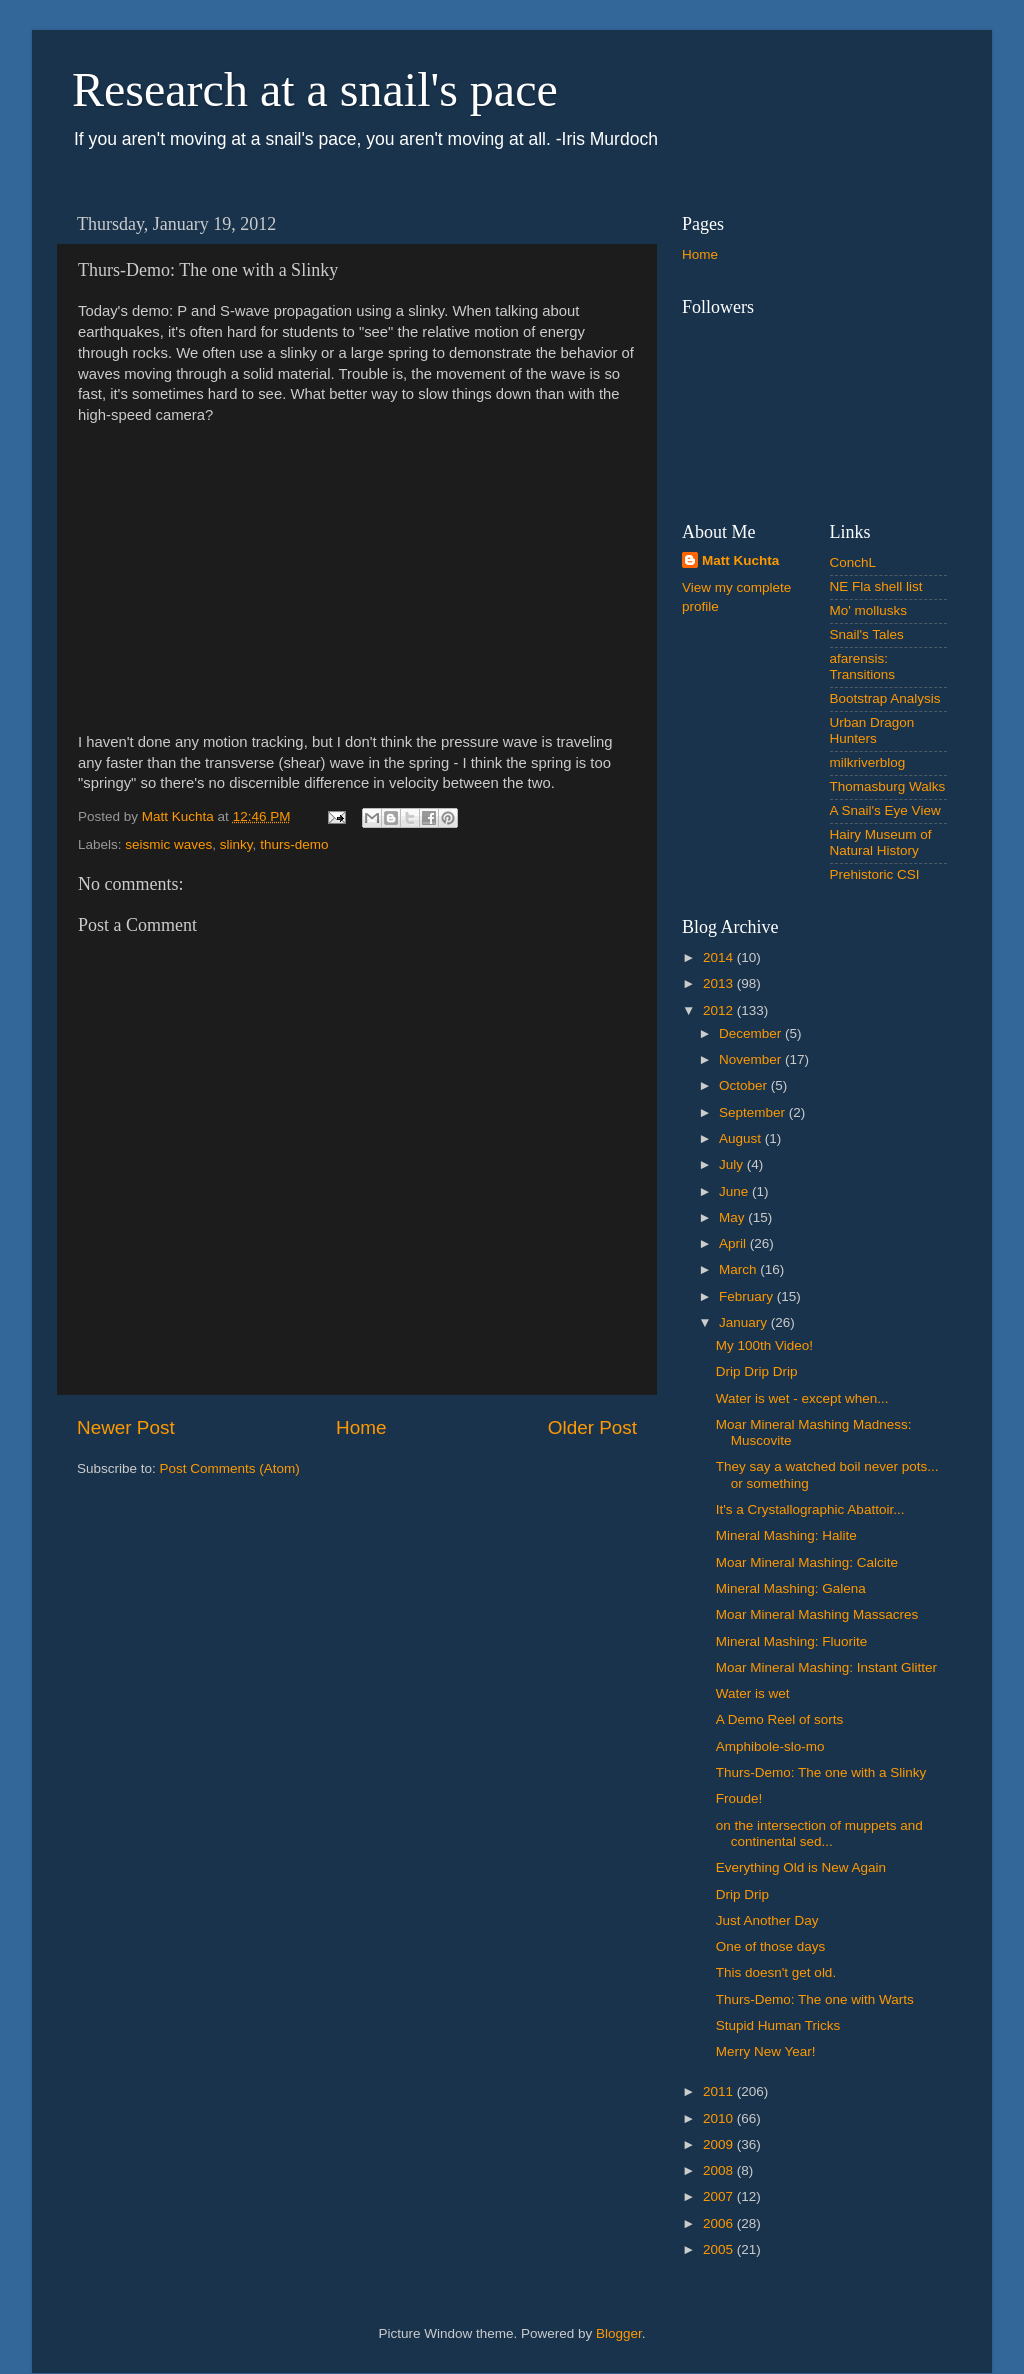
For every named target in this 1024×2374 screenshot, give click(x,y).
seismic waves (168, 844)
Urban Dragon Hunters (872, 730)
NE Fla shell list (876, 586)
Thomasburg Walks (888, 786)
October (745, 1085)
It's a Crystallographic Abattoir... (810, 1509)
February (748, 1296)
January (745, 1322)
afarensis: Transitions (863, 666)
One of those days (771, 1946)
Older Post (592, 1427)
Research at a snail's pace (315, 89)
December (752, 1033)
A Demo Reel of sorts (780, 1719)
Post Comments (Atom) (230, 1468)
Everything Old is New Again (801, 1867)
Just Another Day (767, 1920)
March (739, 1269)
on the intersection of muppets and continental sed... (819, 1833)
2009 (720, 2144)
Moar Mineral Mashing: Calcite (807, 1562)
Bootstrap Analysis (885, 698)
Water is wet (753, 1693)
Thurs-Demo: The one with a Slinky (821, 1772)
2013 (720, 983)
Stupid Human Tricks (778, 2025)
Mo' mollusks (869, 610)
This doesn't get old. (776, 1972)
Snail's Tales (867, 634)
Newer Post (126, 1427)
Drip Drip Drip (757, 1371)
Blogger (619, 2333)
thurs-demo (294, 844)
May (733, 1217)
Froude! (739, 1798)
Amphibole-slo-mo (770, 1746)
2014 (720, 957)
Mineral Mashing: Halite (786, 1535)
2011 (720, 2091)
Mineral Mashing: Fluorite (792, 1641)
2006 (720, 2223)
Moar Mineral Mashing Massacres (817, 1614)
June (735, 1191)
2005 (720, 2249)
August (742, 1138)
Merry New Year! (766, 2051)
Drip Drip (742, 1894)
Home (361, 1427)
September (754, 1112)
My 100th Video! (764, 1345)
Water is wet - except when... (802, 1398)
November (752, 1059)
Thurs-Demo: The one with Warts (815, 1999)
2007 (720, 2196)
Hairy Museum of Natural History (881, 842)
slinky (236, 844)
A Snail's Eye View (885, 810)
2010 (720, 2118)
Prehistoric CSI (875, 874)
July (733, 1164)
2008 (720, 2170)
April (734, 1243)
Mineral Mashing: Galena (791, 1588)
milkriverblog (868, 762)
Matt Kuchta (740, 560)
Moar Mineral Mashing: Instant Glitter (826, 1667)
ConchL (853, 562)
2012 (720, 1010)
